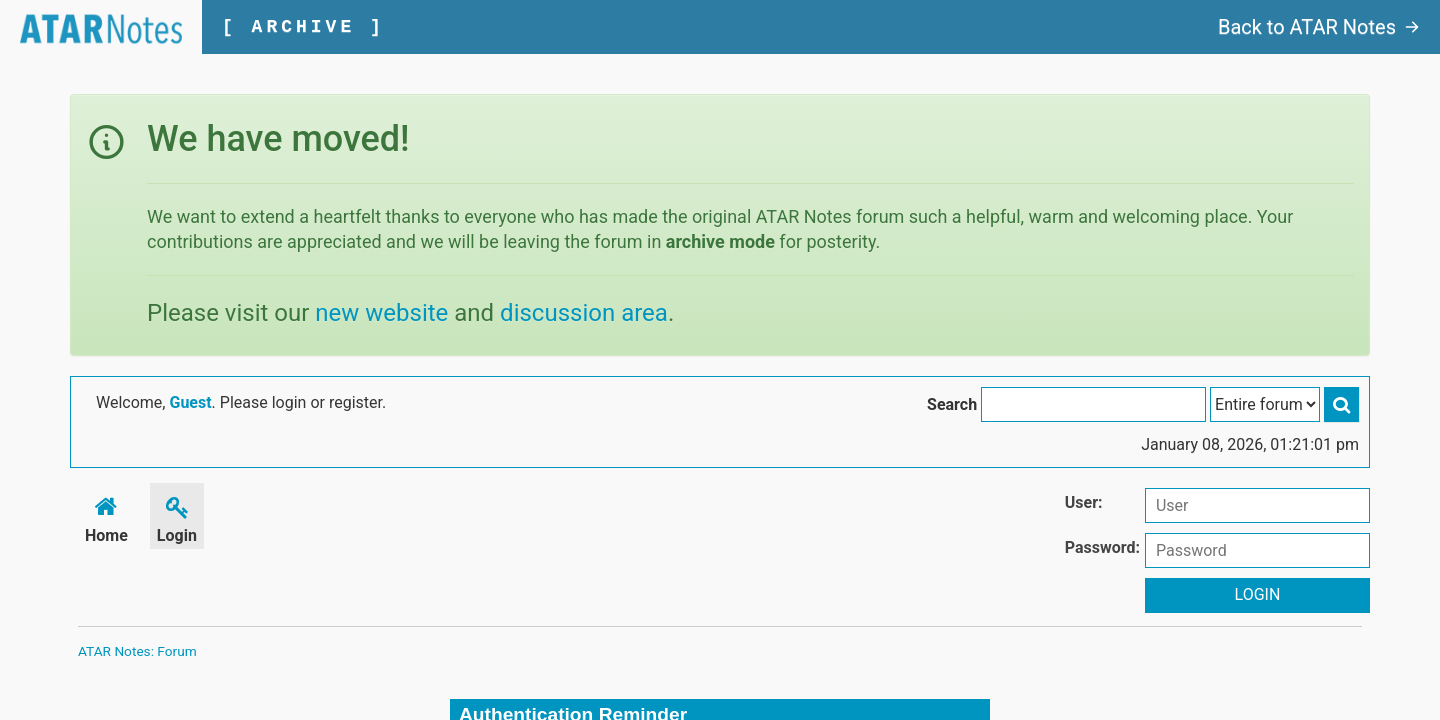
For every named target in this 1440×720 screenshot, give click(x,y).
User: (1084, 502)
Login (177, 516)
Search (952, 404)
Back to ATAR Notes (1319, 27)
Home (106, 516)
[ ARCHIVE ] (303, 27)
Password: (1102, 547)
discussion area (584, 313)
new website (381, 313)
